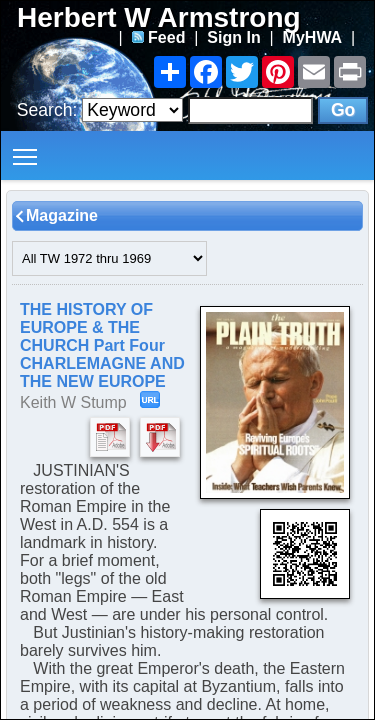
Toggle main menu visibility (26, 149)
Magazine (62, 215)
